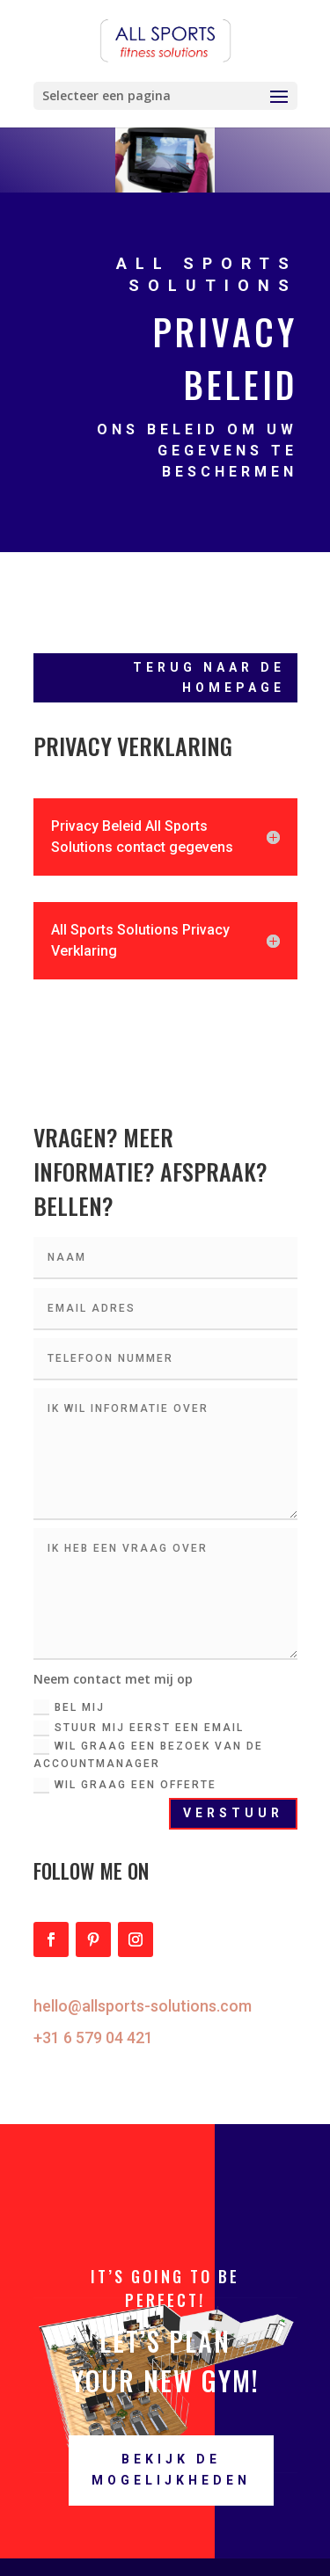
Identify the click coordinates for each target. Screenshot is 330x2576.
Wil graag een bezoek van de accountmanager (148, 1755)
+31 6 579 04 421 (93, 2037)
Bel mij (69, 1707)
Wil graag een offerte (124, 1786)
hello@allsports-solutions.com (142, 2006)
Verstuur (233, 1813)
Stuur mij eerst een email (138, 1728)
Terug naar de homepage (209, 677)
